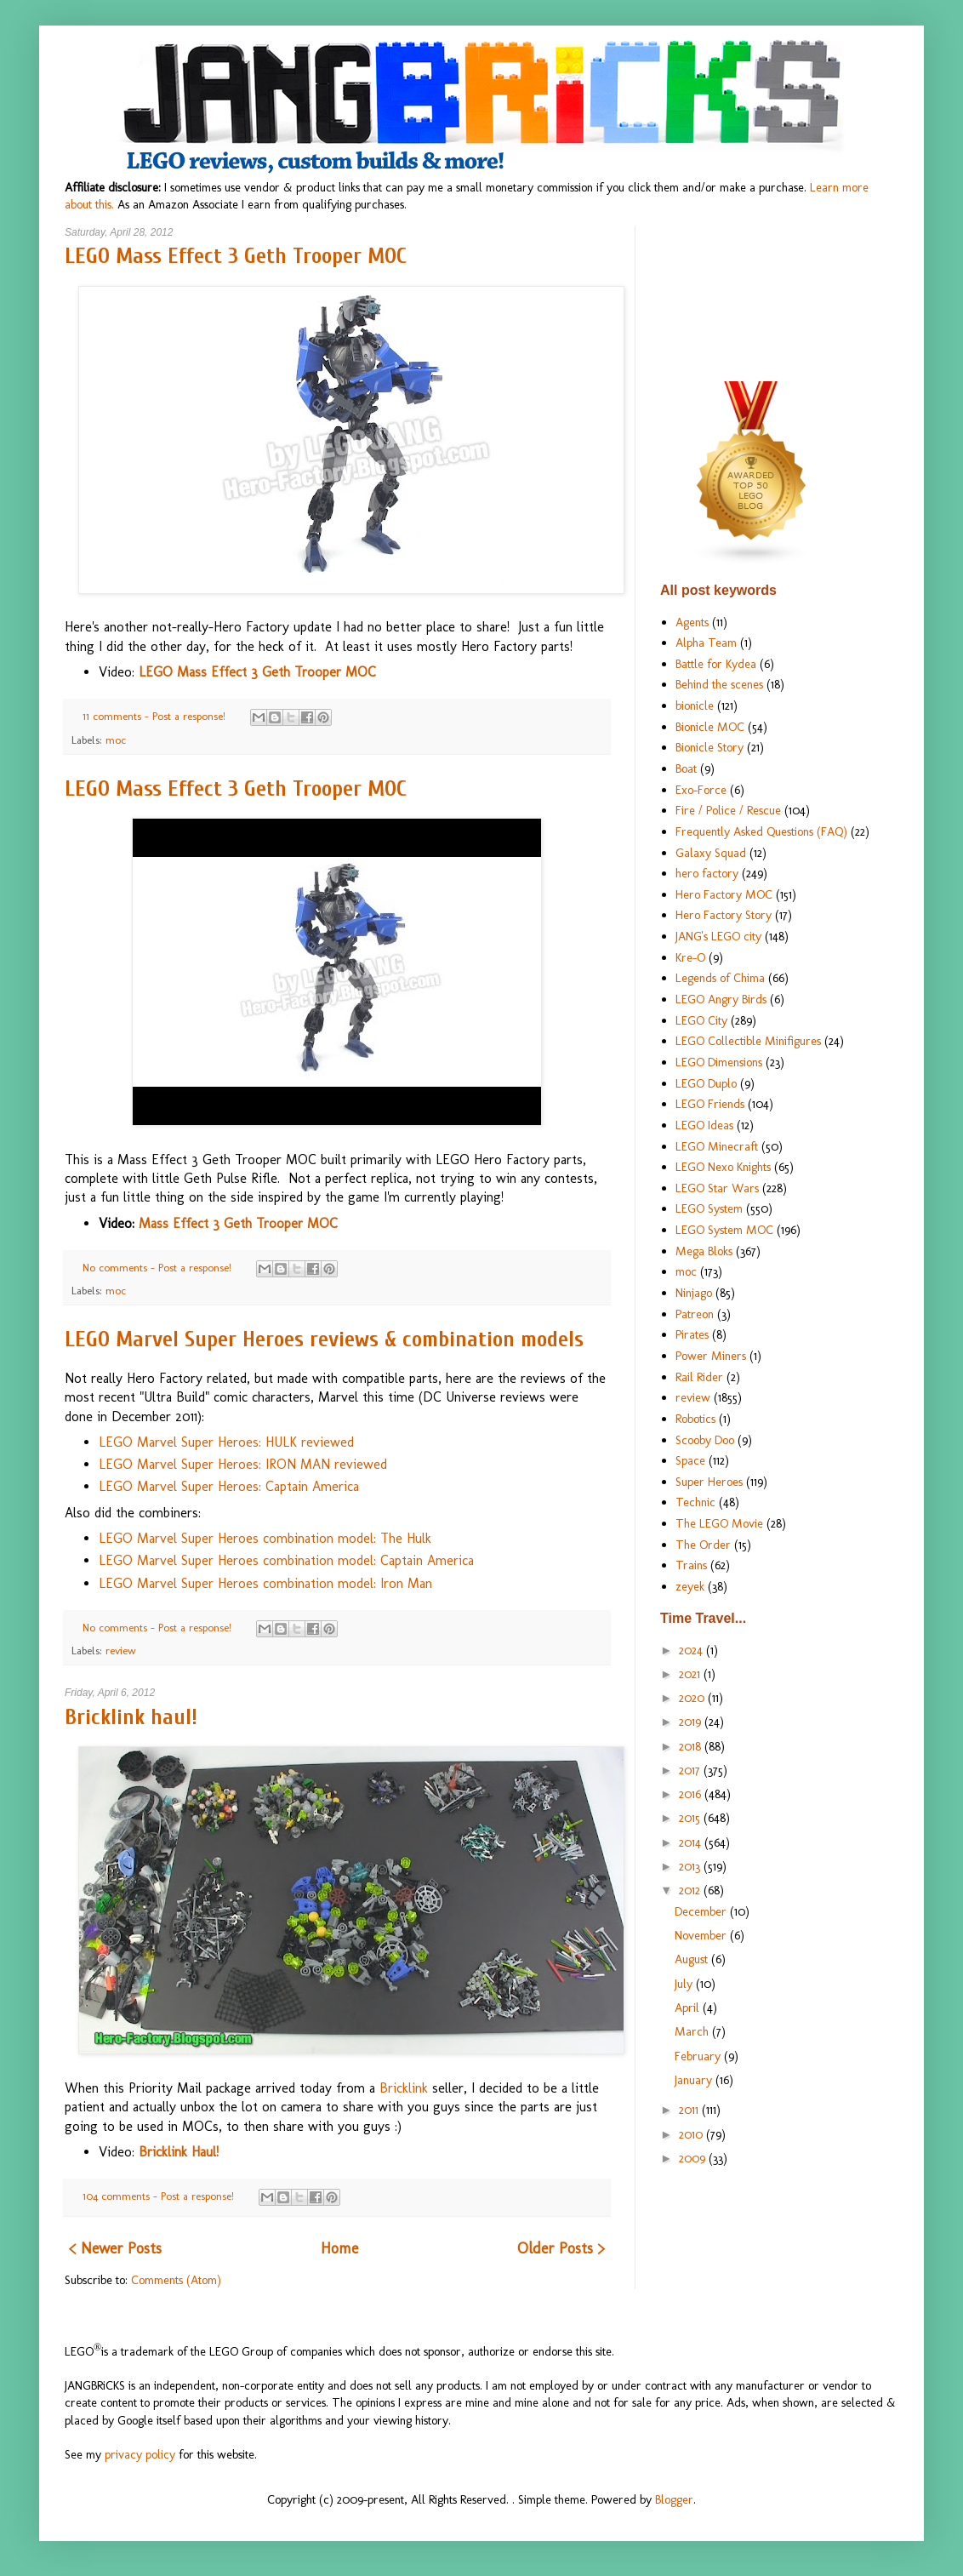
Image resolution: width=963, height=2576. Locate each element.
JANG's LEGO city (718, 936)
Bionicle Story (709, 747)
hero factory (706, 873)
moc (115, 740)
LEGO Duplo (706, 1083)
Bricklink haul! (131, 1717)
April (689, 2007)
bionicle (694, 705)
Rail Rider (699, 1377)
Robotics (695, 1418)
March (693, 2031)
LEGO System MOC (724, 1229)
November (702, 1935)
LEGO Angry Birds (720, 999)
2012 (691, 1890)
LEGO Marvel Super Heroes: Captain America (229, 1486)
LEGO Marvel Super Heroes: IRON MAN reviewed (243, 1464)
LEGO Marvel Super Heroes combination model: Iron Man (265, 1583)
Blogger (674, 2499)
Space (690, 1460)
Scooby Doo (704, 1440)
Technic (695, 1502)
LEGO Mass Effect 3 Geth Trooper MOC (236, 256)
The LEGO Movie (719, 1523)
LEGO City (701, 1020)
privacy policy (140, 2454)
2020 (693, 1697)
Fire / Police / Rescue (728, 810)
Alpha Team (706, 642)
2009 (694, 2158)
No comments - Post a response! (159, 1267)
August (693, 1959)
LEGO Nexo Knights (723, 1166)
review (120, 1650)
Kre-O (690, 957)
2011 (690, 2109)
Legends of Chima (720, 977)
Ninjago (693, 1292)
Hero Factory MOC (723, 894)
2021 (691, 1674)
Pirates (692, 1334)
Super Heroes (709, 1481)
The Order (703, 1544)
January (695, 2080)
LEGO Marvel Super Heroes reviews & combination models (324, 1339)
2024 (692, 1650)
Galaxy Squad (710, 852)
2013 (691, 1866)
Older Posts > (561, 2248)
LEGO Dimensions (718, 1062)
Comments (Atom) (176, 2280)
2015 (691, 1817)
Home (339, 2248)
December (702, 1911)
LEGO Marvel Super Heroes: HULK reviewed (226, 1442)
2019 (691, 1721)
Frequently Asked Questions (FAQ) (761, 831)
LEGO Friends (709, 1103)
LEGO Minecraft (716, 1146)
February (699, 2056)
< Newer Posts (115, 2248)
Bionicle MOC (709, 726)
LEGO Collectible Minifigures (748, 1040)
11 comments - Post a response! (156, 716)
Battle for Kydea (715, 663)
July (685, 1983)
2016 (691, 1794)
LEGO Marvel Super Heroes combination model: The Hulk (265, 1538)
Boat (686, 768)
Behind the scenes (719, 684)
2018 (691, 1746)
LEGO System (709, 1208)
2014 (691, 1842)
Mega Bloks (703, 1251)
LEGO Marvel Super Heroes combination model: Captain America (286, 1560)
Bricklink (403, 2088)
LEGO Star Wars (717, 1188)
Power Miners (710, 1355)
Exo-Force (701, 789)
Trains (691, 1565)
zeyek (689, 1586)
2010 (692, 2134)
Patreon (694, 1314)
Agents (692, 622)
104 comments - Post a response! (160, 2196)
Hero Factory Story (723, 914)
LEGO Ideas (704, 1125)
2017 (691, 1770)
